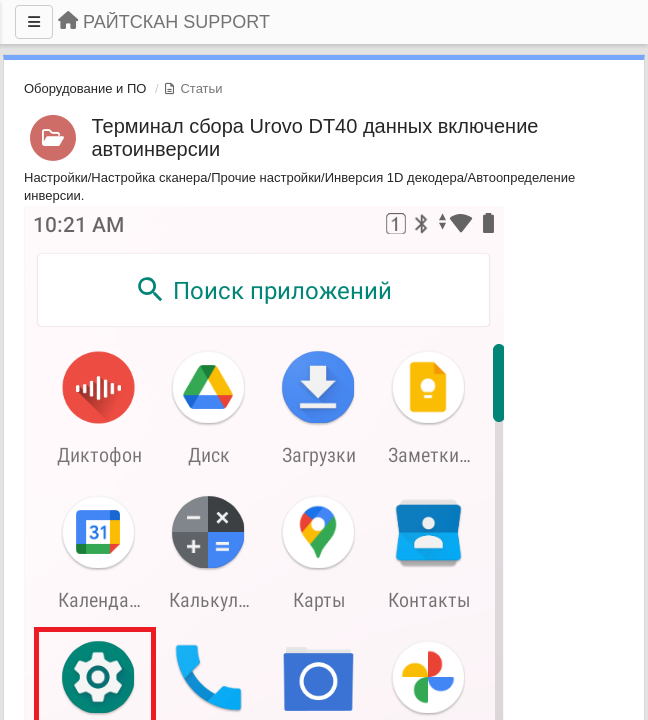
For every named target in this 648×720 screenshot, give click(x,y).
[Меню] (34, 22)
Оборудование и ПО (85, 88)
